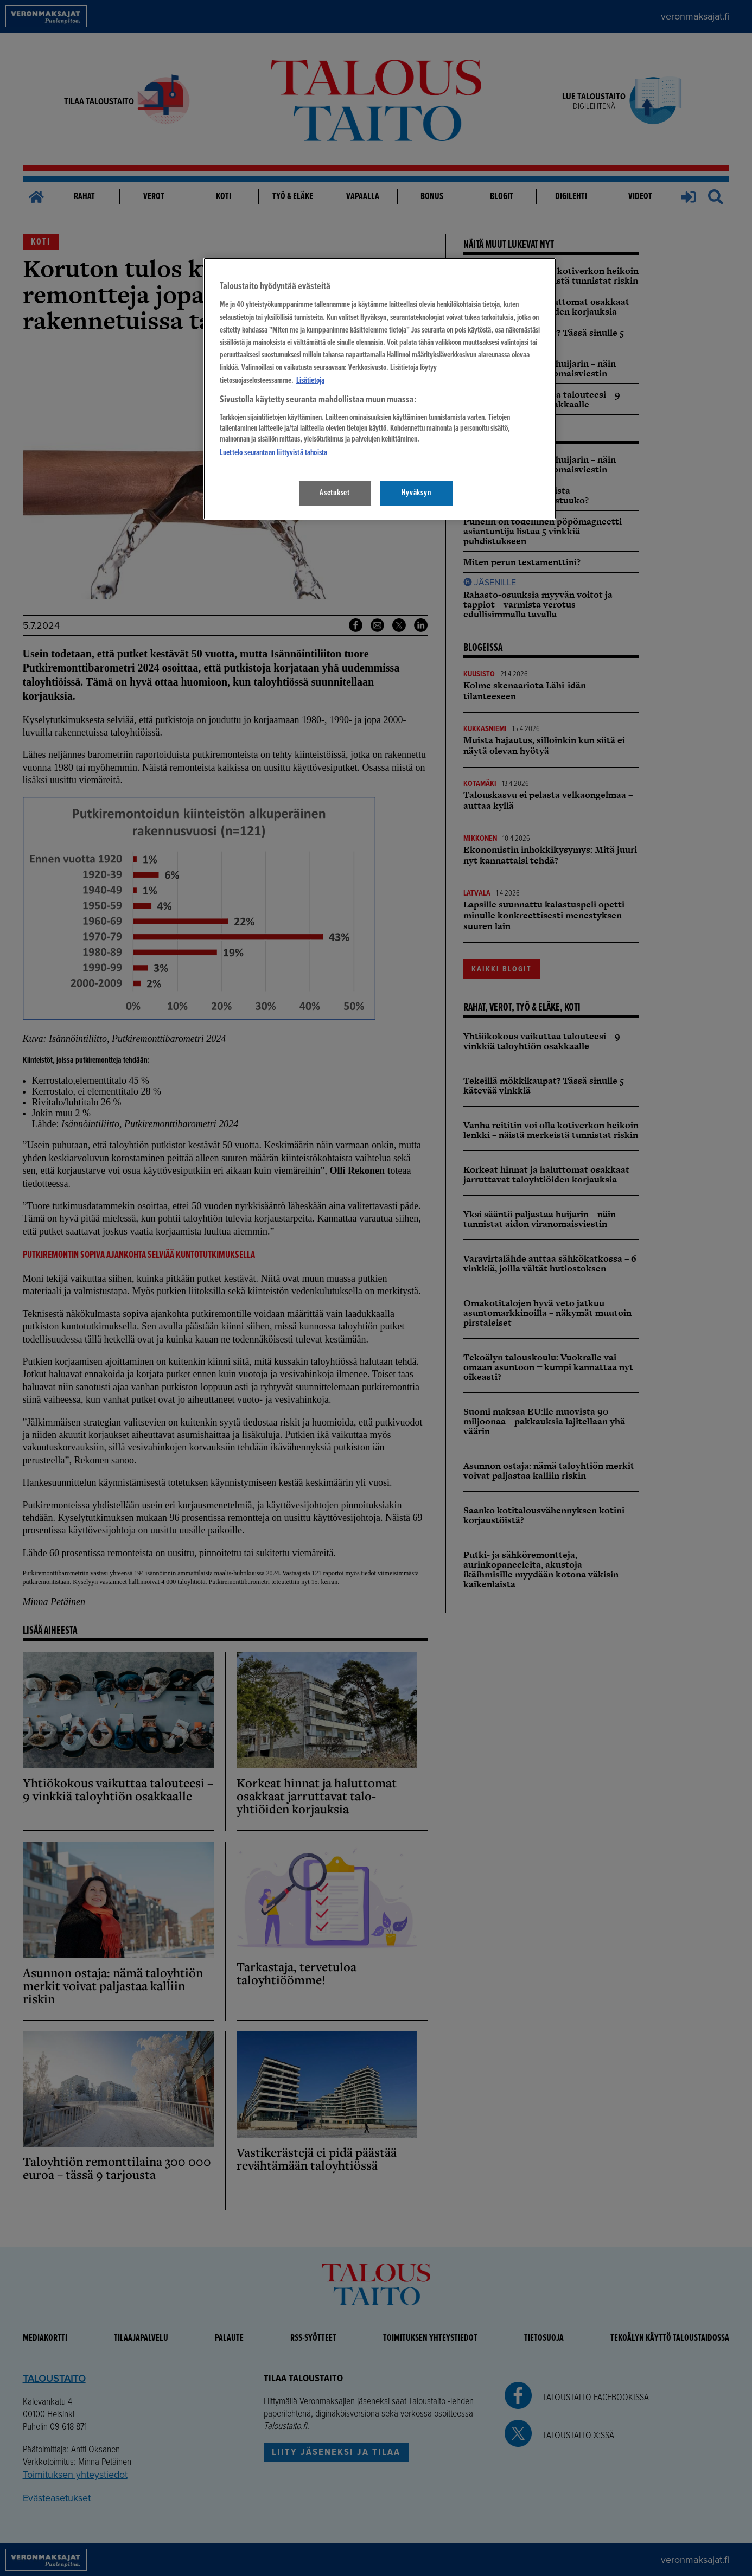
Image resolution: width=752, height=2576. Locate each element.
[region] (379, 389)
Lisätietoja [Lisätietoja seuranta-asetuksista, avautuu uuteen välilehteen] (310, 380)
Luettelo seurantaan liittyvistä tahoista (273, 453)
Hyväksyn (416, 493)
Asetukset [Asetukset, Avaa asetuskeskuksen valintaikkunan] (335, 493)
